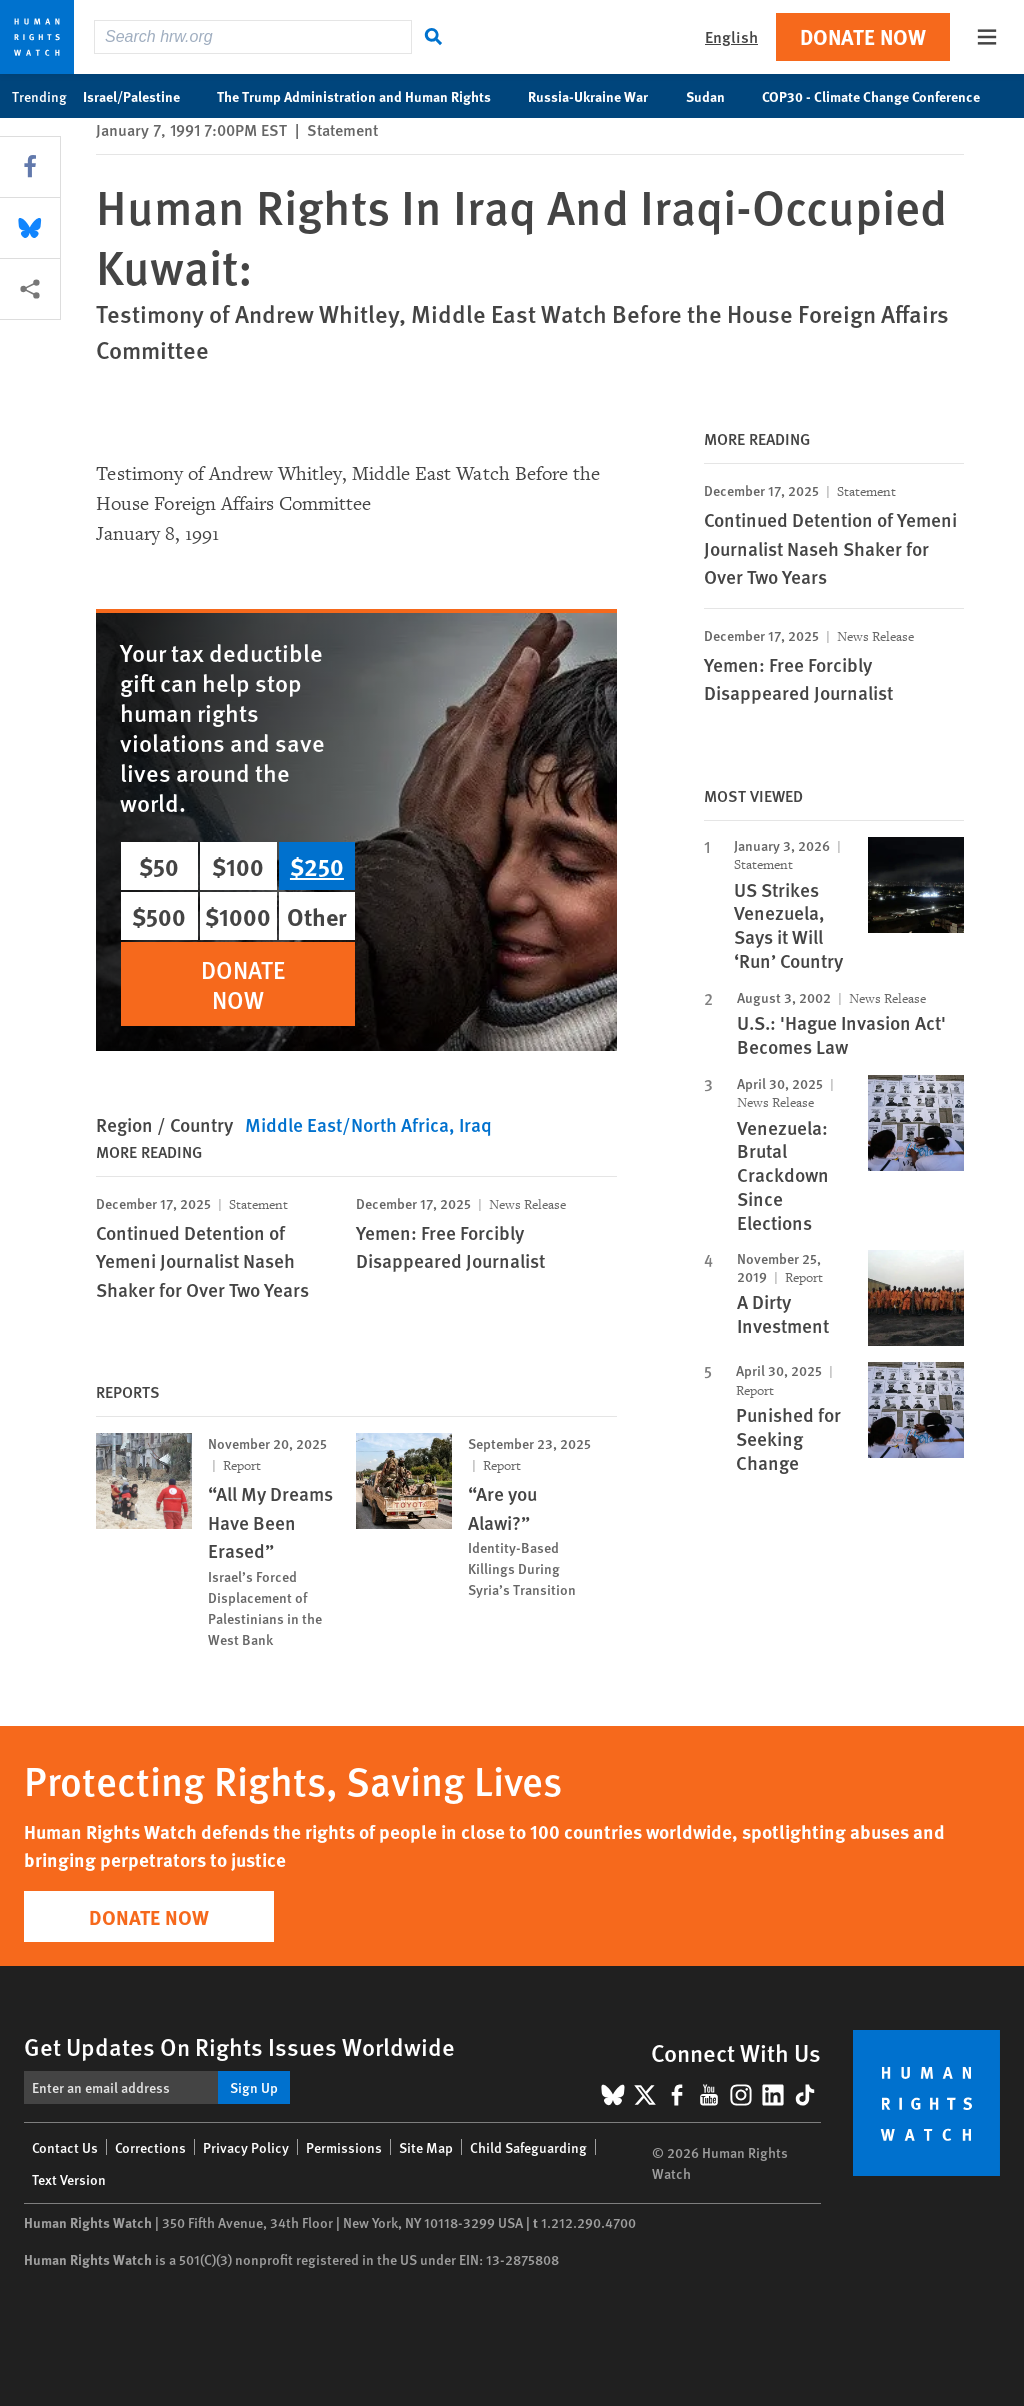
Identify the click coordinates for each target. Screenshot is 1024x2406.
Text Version (69, 2179)
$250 (317, 866)
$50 (159, 866)
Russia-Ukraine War (598, 96)
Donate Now (863, 36)
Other (317, 916)
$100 (238, 866)
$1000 (238, 916)
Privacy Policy (246, 2147)
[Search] (434, 37)
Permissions (344, 2147)
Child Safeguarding (528, 2147)
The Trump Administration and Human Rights (364, 96)
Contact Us (65, 2147)
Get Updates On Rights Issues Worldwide (239, 2046)
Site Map (426, 2147)
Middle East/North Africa (347, 1124)
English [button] (731, 36)
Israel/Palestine (142, 96)
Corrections (150, 2147)
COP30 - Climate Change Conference (881, 96)
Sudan (716, 96)
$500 (159, 916)
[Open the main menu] (987, 37)
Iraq (475, 1124)
